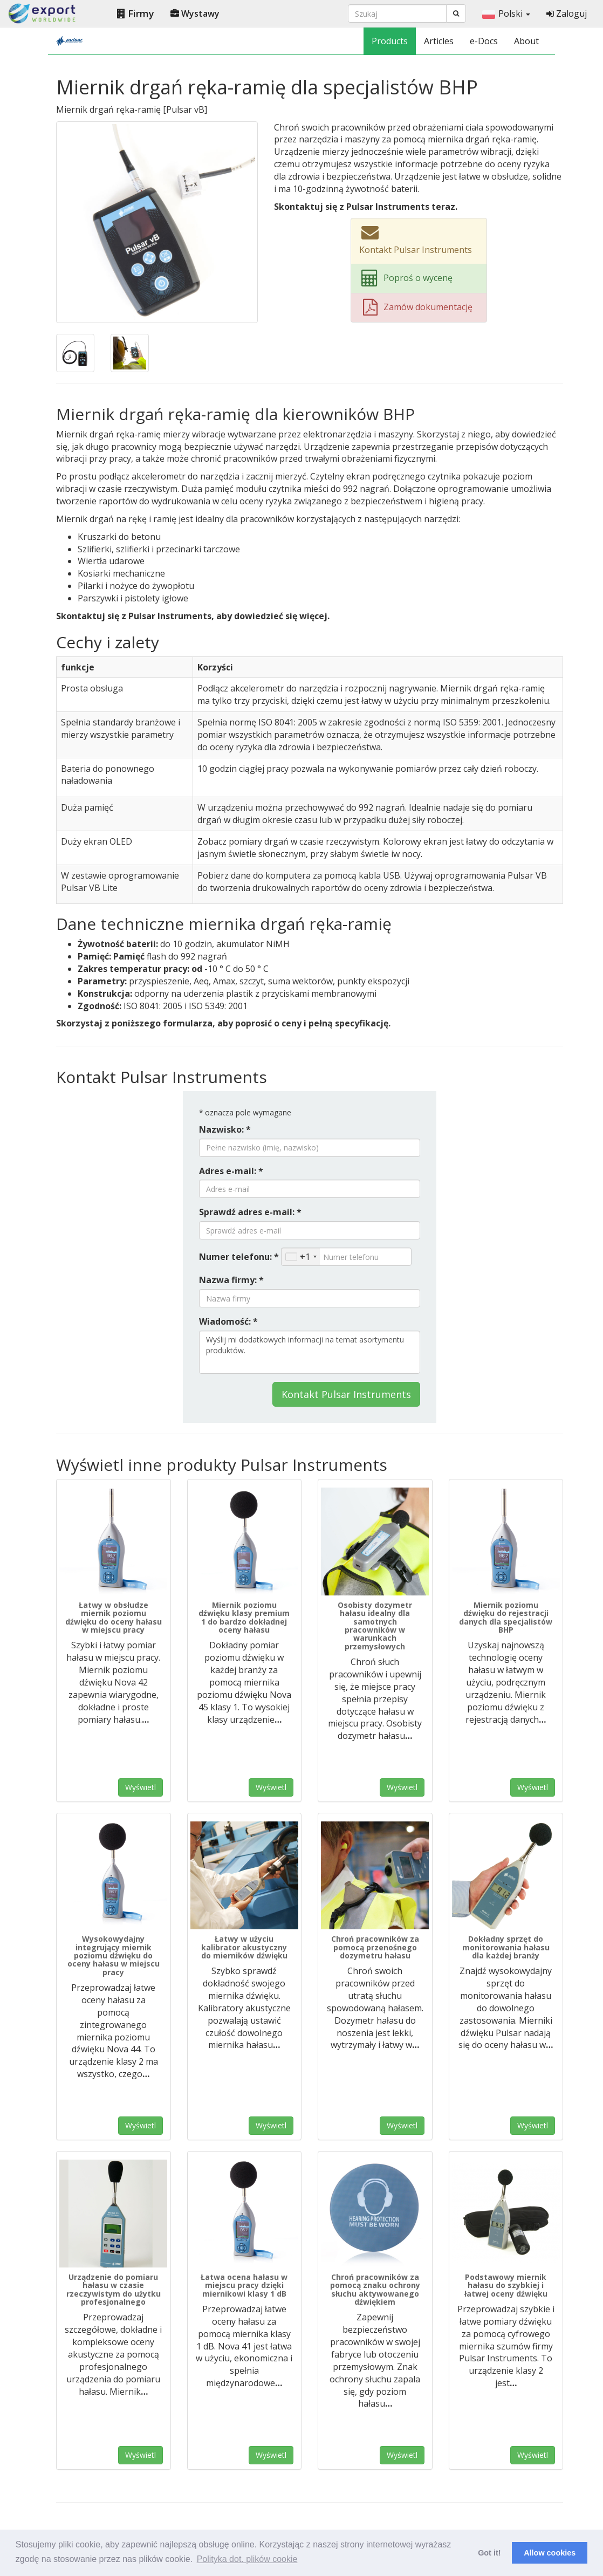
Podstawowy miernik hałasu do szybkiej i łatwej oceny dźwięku (505, 2285)
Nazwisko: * (225, 1129)
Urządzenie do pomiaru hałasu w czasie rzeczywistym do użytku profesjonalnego (113, 2289)
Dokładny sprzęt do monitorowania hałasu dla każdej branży (506, 1947)
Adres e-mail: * (231, 1171)
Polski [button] (506, 13)
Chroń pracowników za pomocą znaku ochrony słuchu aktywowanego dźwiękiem (375, 2289)
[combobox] (301, 1256)
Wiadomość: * (228, 1321)
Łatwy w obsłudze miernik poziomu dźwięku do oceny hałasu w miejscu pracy (113, 1617)
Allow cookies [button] (549, 2552)
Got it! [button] (489, 2552)
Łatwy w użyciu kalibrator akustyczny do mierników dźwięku (244, 1947)
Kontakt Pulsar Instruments (346, 1394)
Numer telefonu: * (239, 1257)
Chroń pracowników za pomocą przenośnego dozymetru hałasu (375, 1947)
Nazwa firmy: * (231, 1280)
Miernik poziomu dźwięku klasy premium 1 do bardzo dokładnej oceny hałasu (244, 1617)
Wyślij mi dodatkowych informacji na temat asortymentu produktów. (309, 1352)
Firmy (135, 13)
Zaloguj (566, 13)
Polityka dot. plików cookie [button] (247, 2559)
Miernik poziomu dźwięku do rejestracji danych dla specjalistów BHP (505, 1617)
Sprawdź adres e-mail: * (250, 1212)
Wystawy (195, 13)
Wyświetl (140, 1787)
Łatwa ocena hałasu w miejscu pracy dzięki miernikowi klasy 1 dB (244, 2285)
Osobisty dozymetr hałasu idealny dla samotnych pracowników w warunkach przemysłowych (375, 1626)
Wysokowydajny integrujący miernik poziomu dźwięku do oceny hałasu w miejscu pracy (113, 1955)
